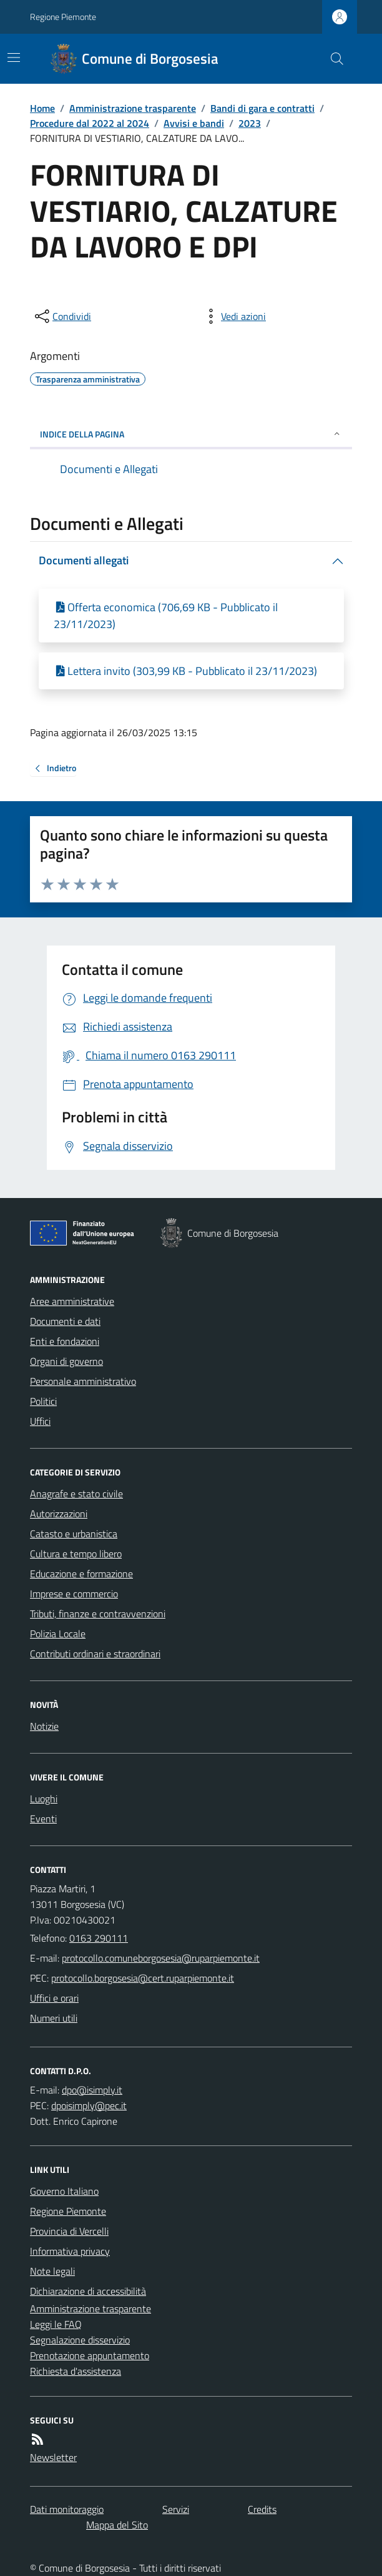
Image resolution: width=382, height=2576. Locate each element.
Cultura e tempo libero (76, 1553)
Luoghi (43, 1798)
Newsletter (53, 2457)
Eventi (43, 1818)
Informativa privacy (70, 2251)
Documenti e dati (65, 1321)
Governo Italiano (64, 2191)
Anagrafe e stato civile (76, 1493)
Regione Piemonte (63, 16)
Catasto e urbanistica (73, 1533)
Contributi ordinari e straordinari (95, 1653)
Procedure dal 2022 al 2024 (89, 123)
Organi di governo (66, 1361)
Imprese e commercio (74, 1593)
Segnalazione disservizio (80, 2339)
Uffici (40, 1421)
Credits (262, 2509)
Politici (43, 1401)
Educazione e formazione (81, 1573)
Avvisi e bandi (194, 123)
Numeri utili (53, 2017)
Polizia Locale (58, 1633)
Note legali (52, 2271)
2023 (249, 123)
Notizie (44, 1726)
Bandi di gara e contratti (262, 108)
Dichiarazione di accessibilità (88, 2291)
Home (42, 108)
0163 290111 (98, 1937)
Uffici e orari (54, 1997)
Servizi (175, 2509)
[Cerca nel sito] (332, 59)
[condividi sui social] (62, 316)
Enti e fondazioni (64, 1341)
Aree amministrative (72, 1301)
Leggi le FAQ (56, 2324)
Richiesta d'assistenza (75, 2371)
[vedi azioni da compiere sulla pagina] (233, 316)
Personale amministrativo (83, 1381)
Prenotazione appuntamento (89, 2355)
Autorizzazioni (58, 1513)
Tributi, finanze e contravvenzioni (97, 1613)
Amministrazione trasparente (132, 108)
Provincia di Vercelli (69, 2231)
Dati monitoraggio (67, 2509)
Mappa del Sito (117, 2524)
